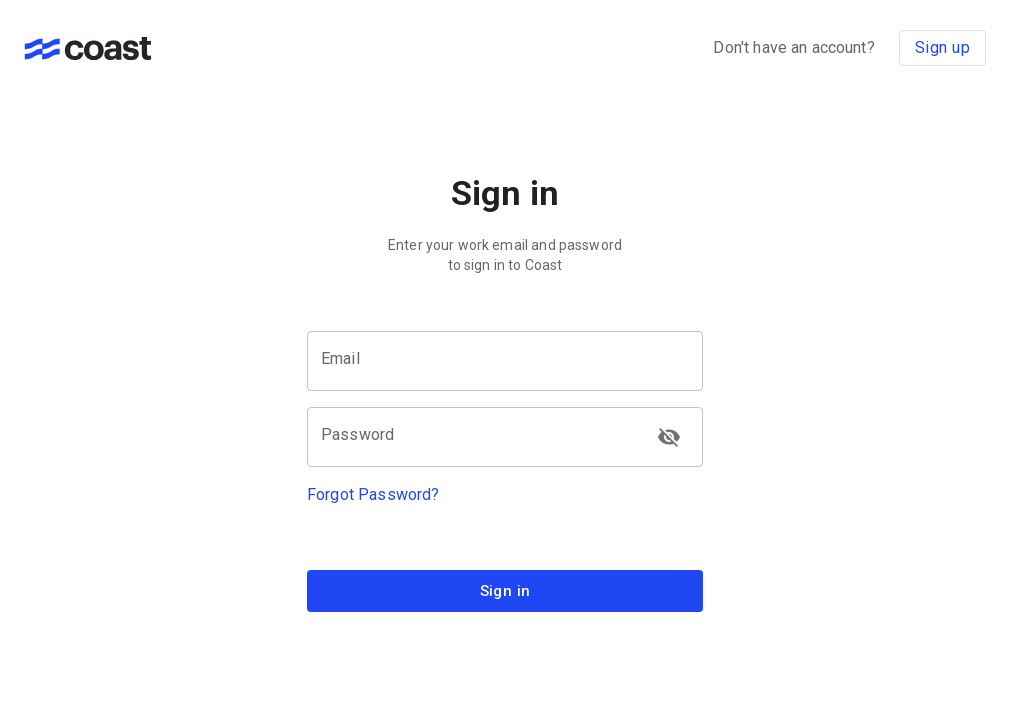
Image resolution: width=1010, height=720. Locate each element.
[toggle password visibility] (669, 437)
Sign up (942, 48)
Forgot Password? (373, 494)
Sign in (505, 591)
